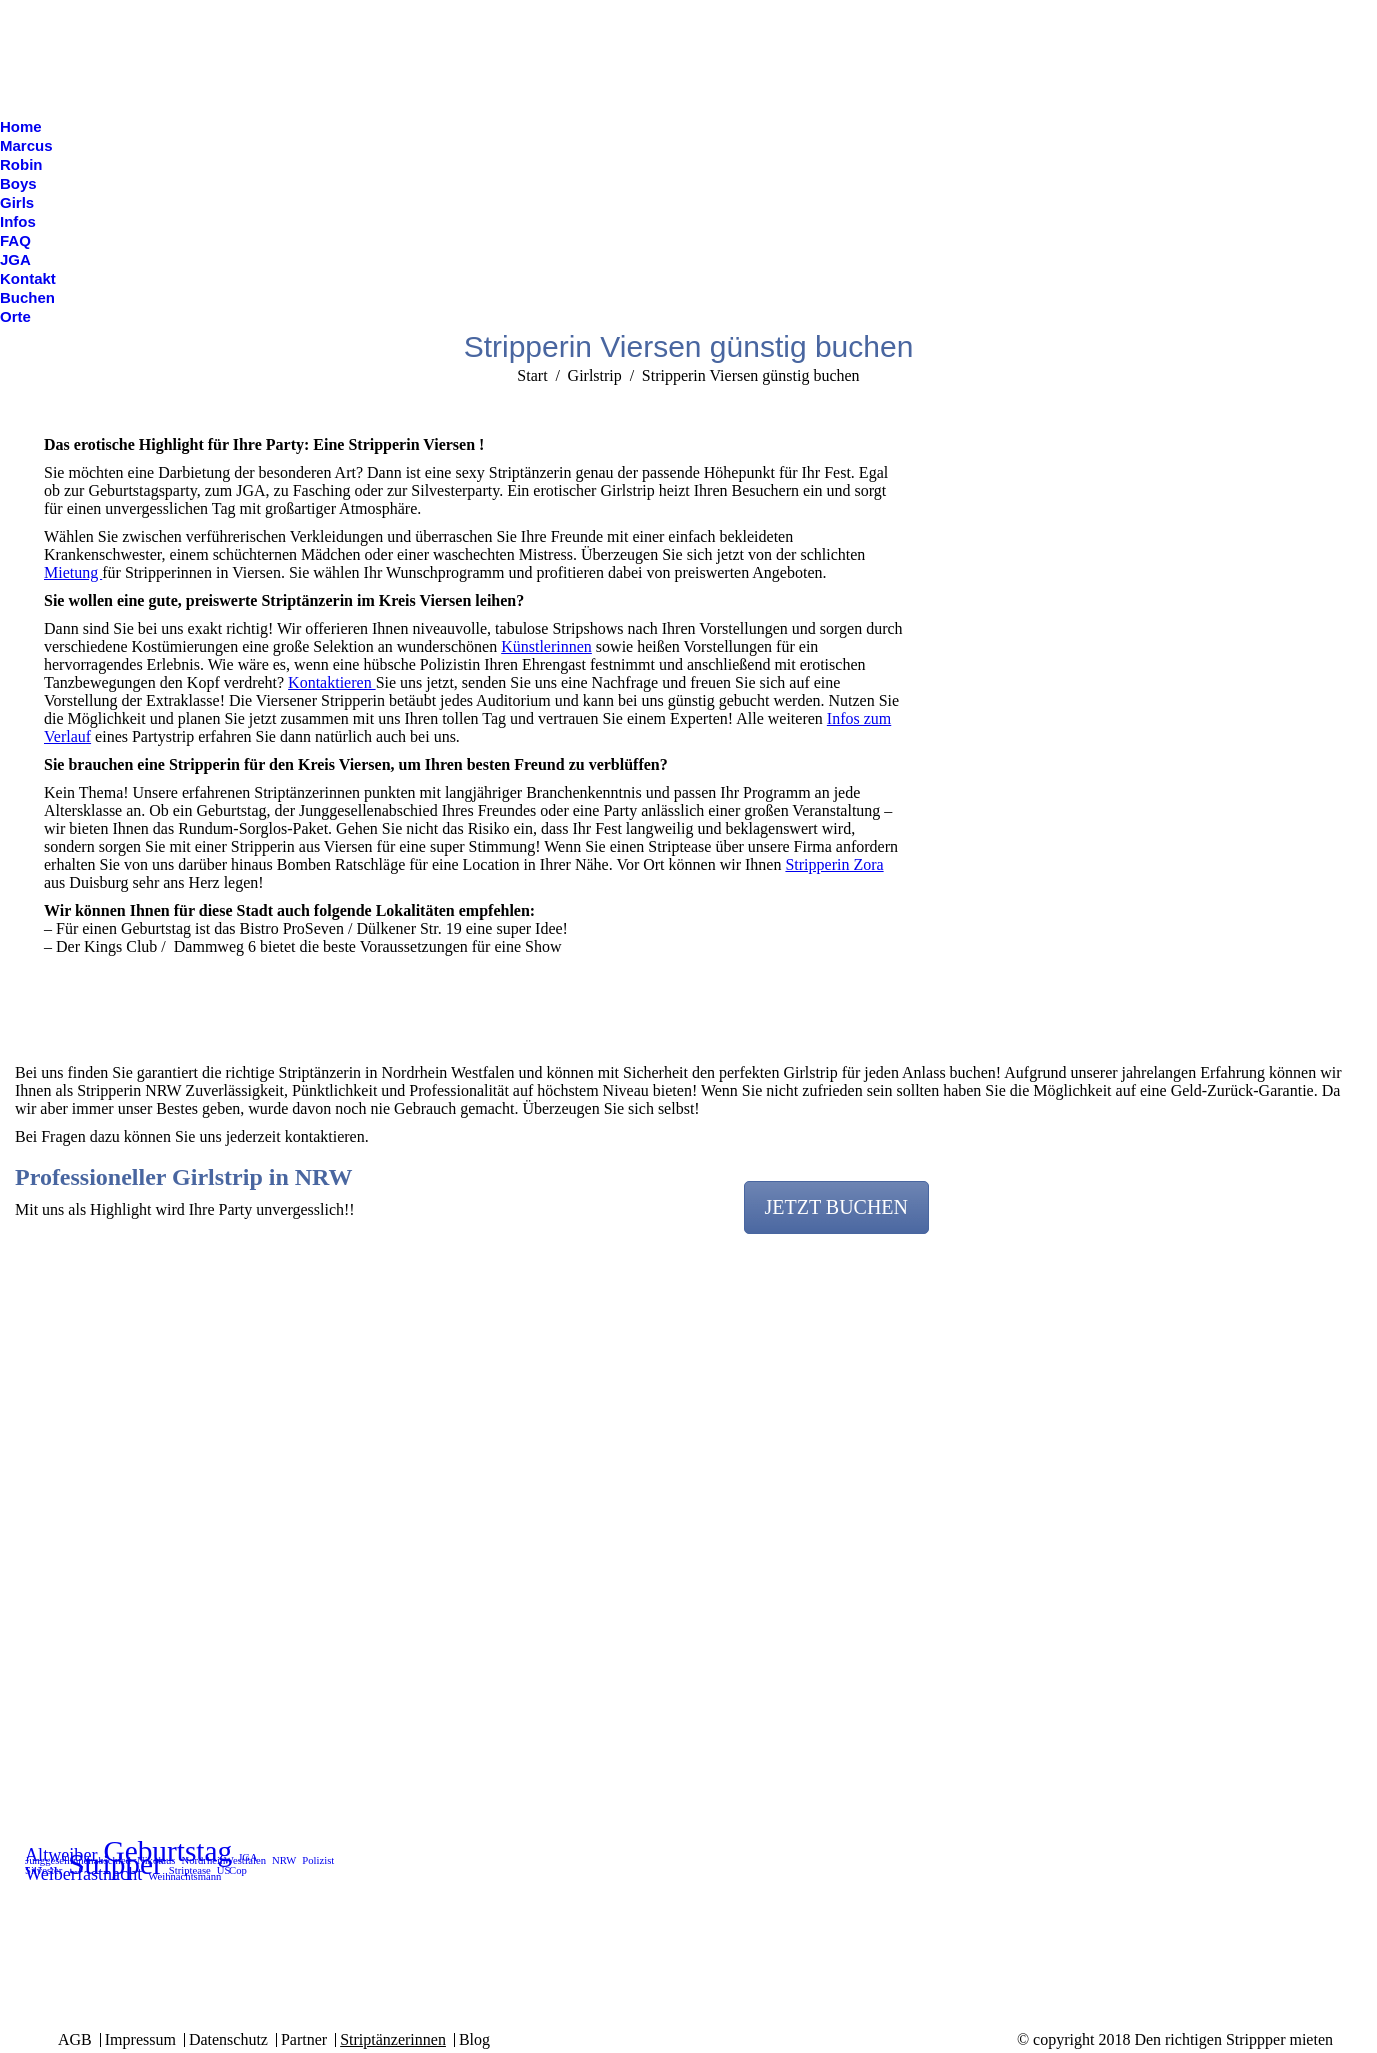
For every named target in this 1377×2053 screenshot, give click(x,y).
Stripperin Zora (834, 864)
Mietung (73, 572)
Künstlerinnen (546, 646)
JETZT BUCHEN (837, 1207)
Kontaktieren (332, 682)
